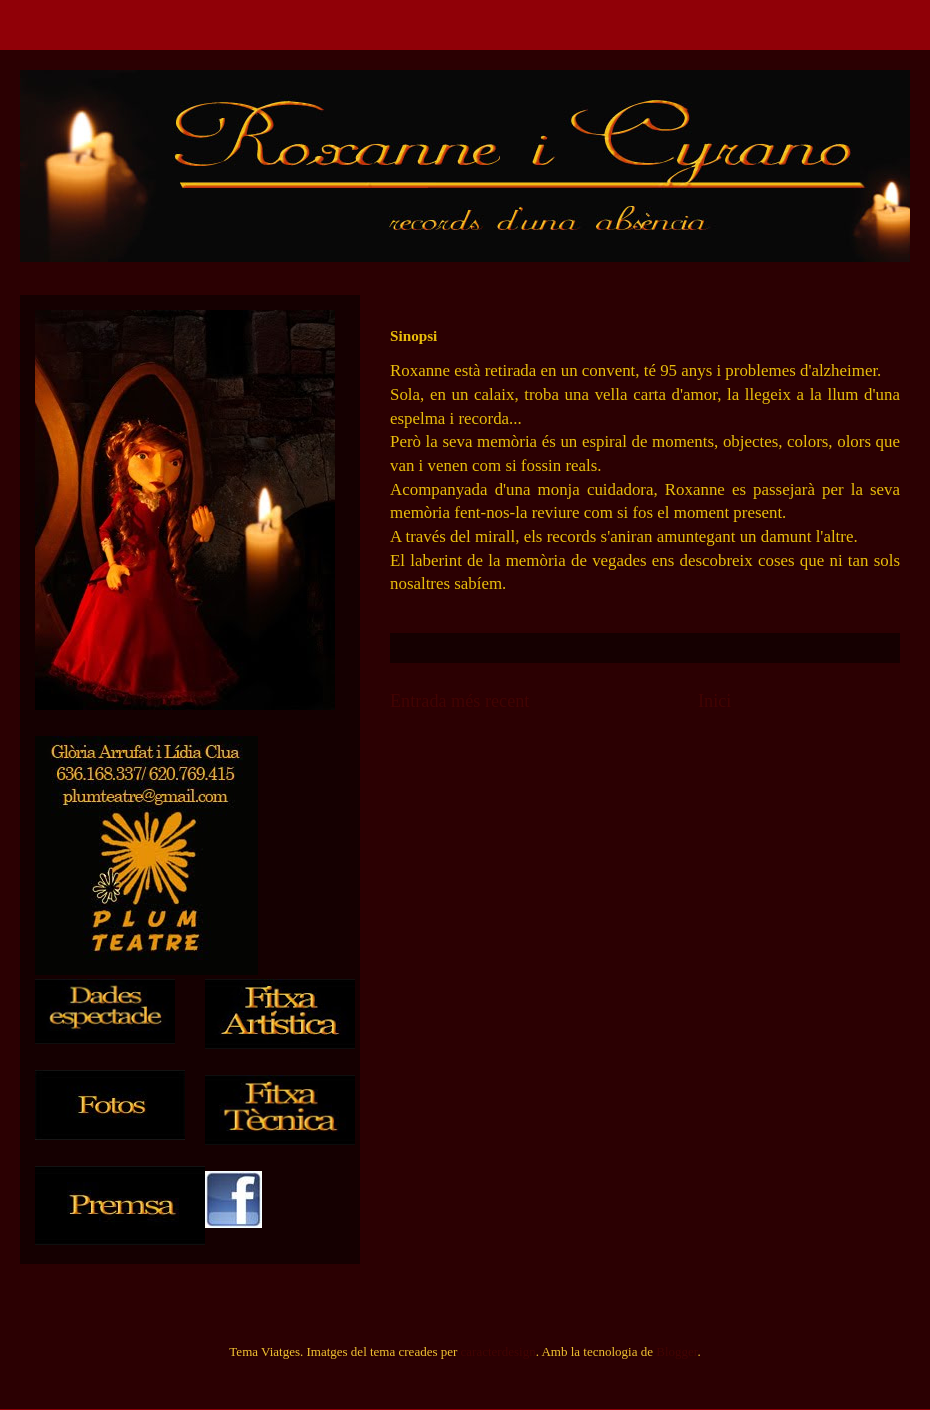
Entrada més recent (459, 701)
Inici (714, 701)
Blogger (676, 1351)
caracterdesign (498, 1351)
